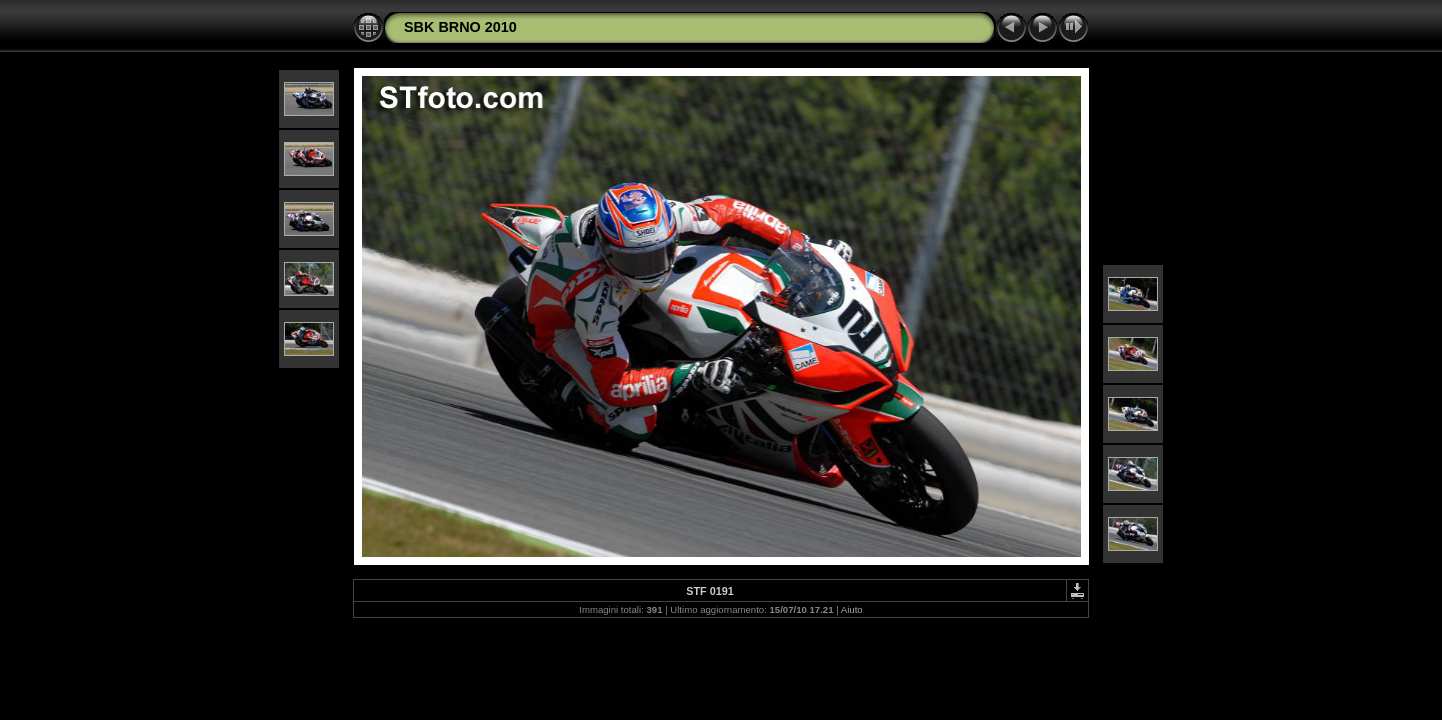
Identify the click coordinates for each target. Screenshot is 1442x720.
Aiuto (852, 609)
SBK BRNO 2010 (460, 27)
